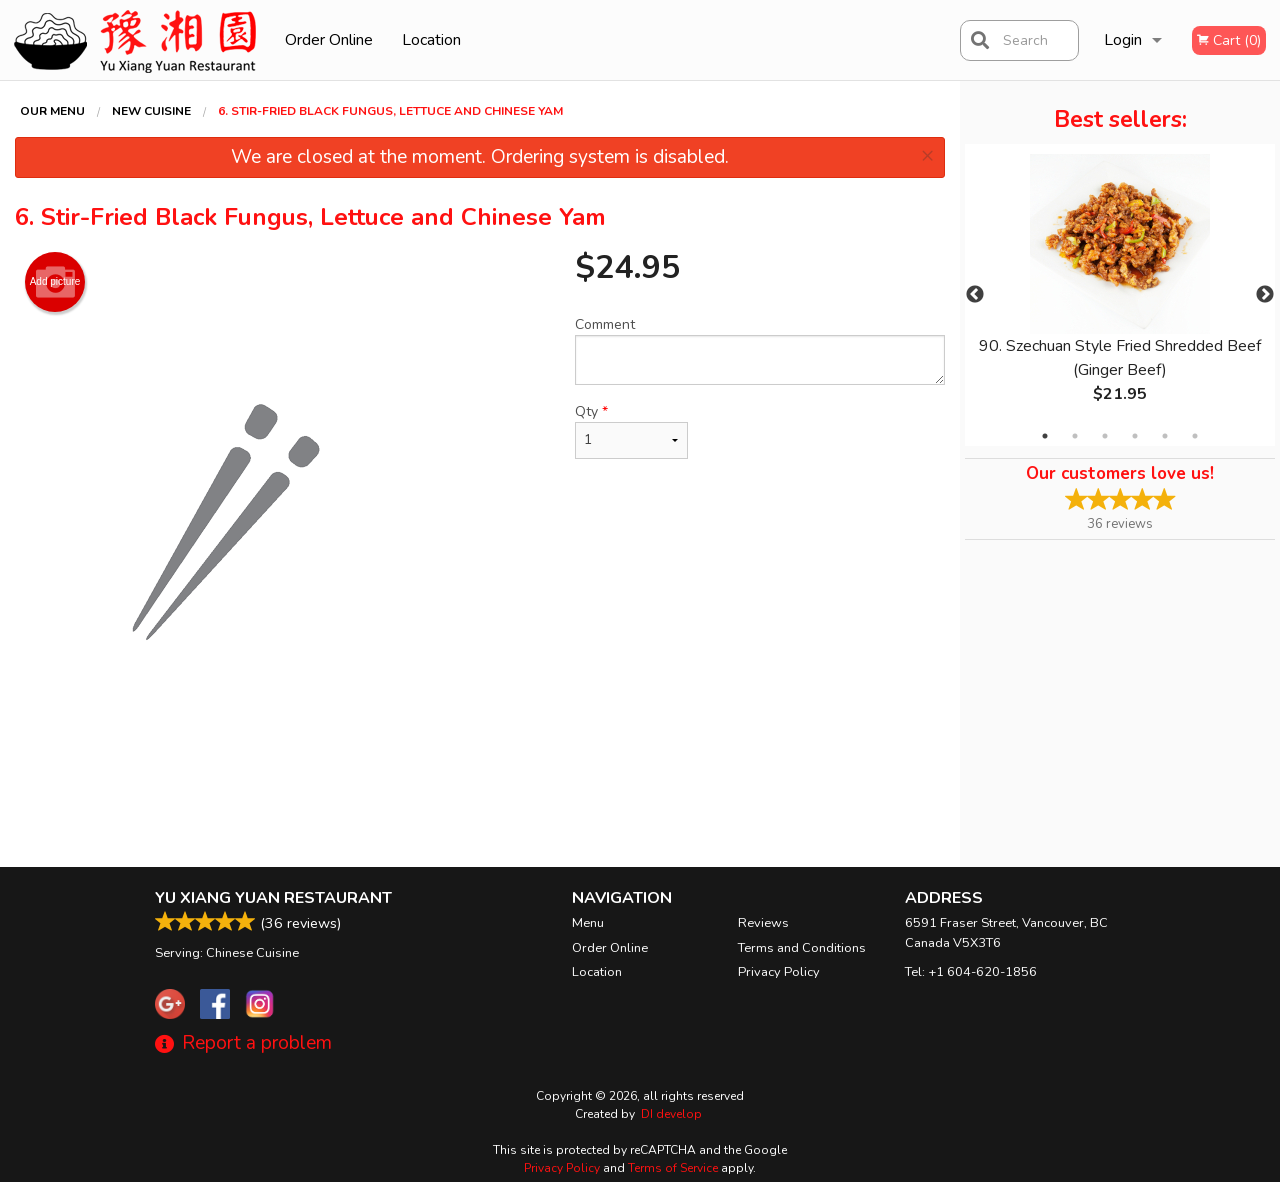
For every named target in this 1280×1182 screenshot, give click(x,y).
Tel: (971, 972)
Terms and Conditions (802, 948)
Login (1123, 40)
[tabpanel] (1120, 295)
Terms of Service (673, 1168)
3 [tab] (1105, 436)
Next (1265, 295)
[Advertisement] (480, 802)
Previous (975, 295)
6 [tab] (1195, 436)
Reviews (763, 923)
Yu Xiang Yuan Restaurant (273, 898)
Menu (588, 923)
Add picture (55, 282)
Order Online (329, 40)
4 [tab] (1135, 436)
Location (431, 40)
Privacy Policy (779, 972)
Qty (631, 430)
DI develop (671, 1114)
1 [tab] (1045, 436)
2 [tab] (1075, 436)
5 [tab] (1165, 436)
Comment (760, 350)
